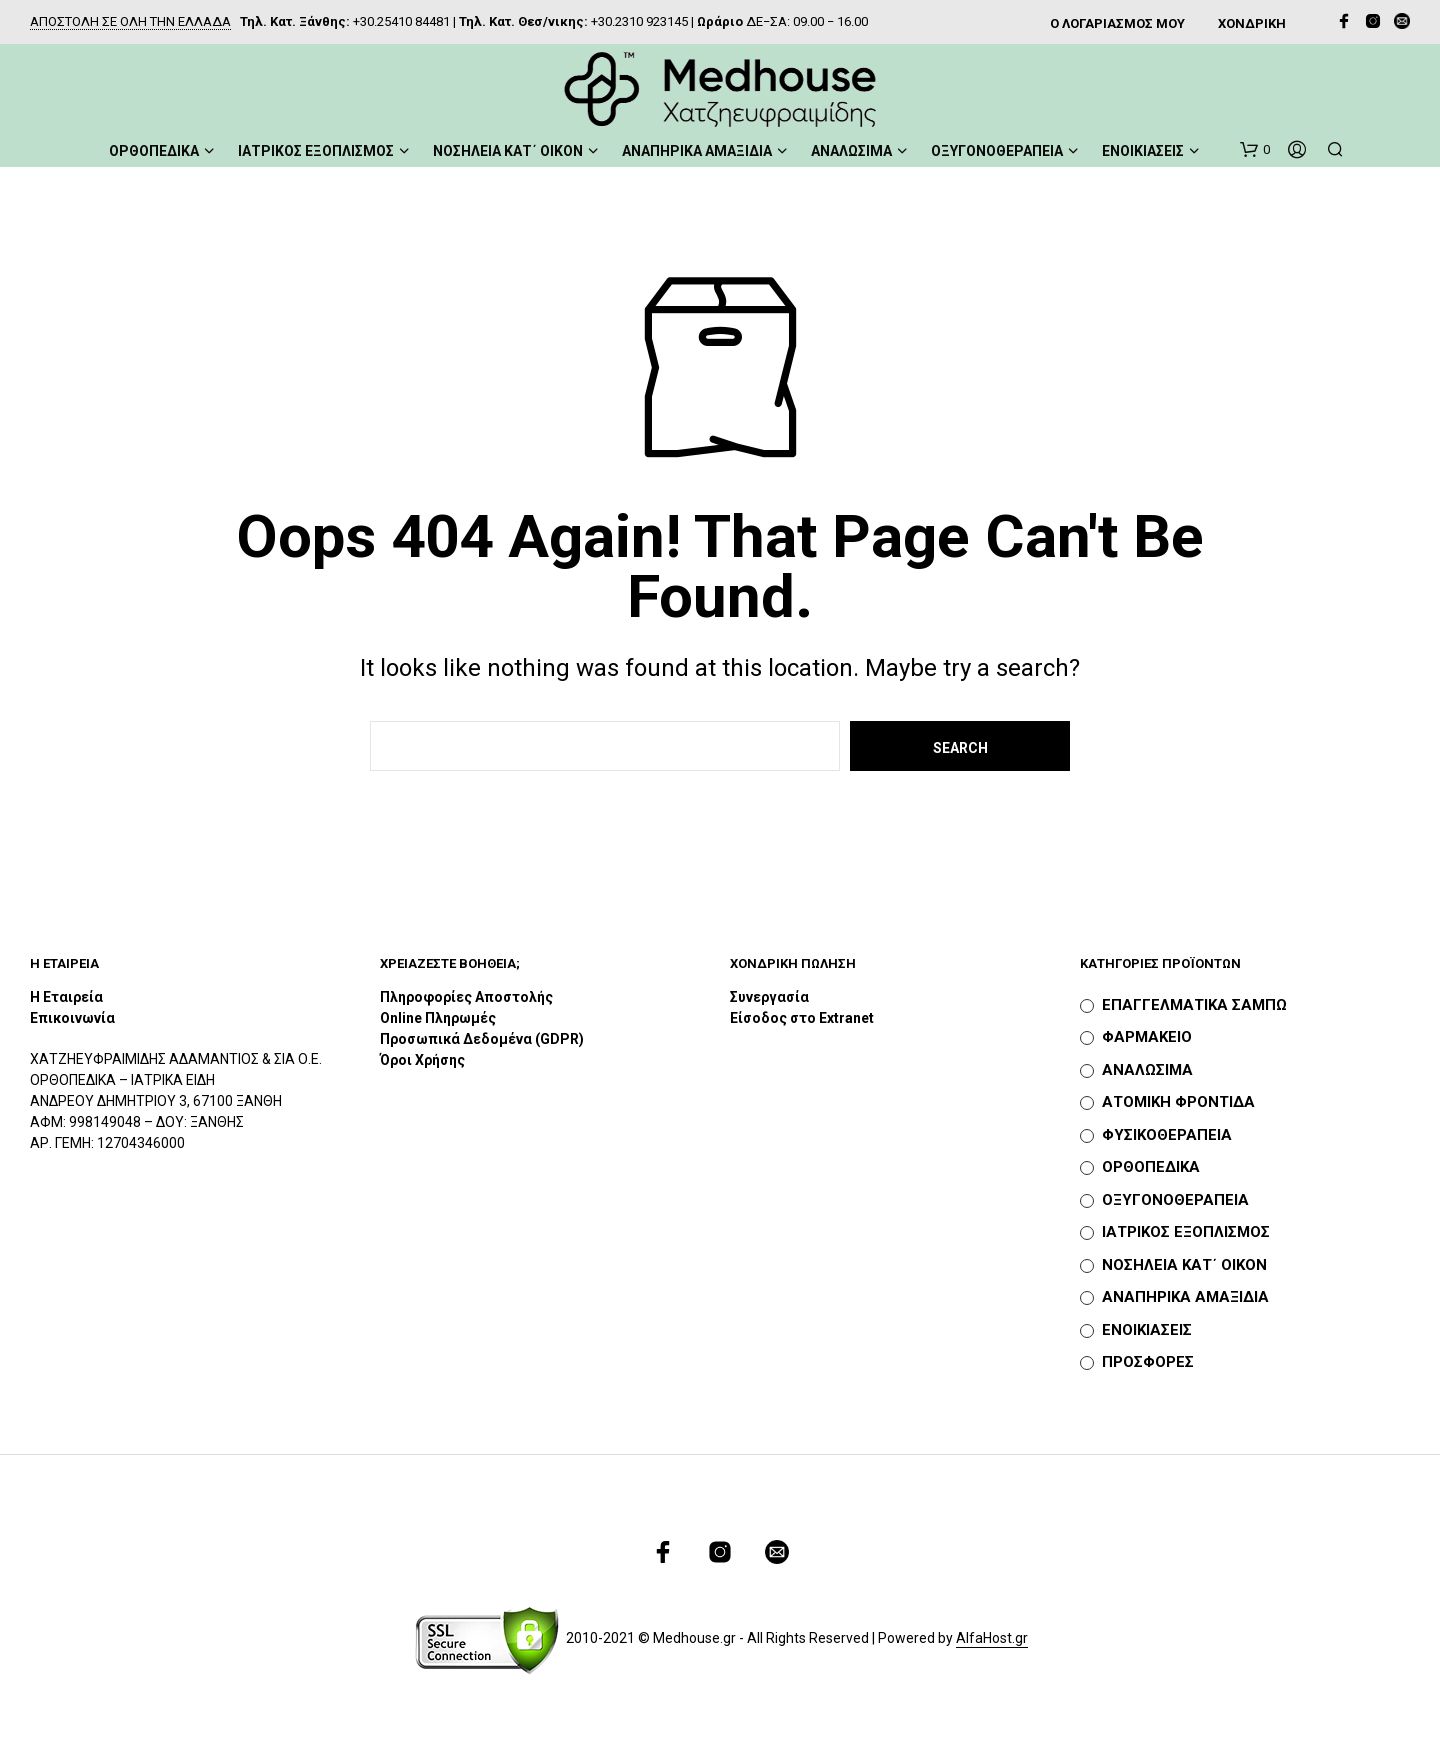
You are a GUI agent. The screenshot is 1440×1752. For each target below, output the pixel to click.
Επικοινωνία (72, 1018)
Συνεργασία (769, 997)
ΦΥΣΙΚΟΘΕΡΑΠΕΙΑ (1167, 1135)
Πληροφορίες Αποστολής (466, 997)
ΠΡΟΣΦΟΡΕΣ (1148, 1362)
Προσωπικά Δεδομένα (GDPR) (482, 1039)
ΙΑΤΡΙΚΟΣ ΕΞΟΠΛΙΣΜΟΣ (316, 151)
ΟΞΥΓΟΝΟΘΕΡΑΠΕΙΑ (997, 151)
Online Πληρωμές (438, 1018)
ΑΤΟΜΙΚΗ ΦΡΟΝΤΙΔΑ (1178, 1102)
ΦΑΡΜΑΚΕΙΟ (1147, 1037)
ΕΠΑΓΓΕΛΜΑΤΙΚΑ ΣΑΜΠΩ (1194, 1005)
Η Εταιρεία (66, 997)
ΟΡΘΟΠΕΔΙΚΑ (154, 151)
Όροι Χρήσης (422, 1060)
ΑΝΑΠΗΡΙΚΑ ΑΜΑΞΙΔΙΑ (697, 151)
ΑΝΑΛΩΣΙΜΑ (851, 151)
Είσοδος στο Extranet (803, 1018)
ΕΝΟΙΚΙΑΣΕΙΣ (1143, 151)
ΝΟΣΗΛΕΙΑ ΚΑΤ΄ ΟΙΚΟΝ (508, 151)
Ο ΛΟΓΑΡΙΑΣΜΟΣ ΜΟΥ (1117, 23)
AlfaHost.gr (992, 1638)
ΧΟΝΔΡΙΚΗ (1252, 23)
